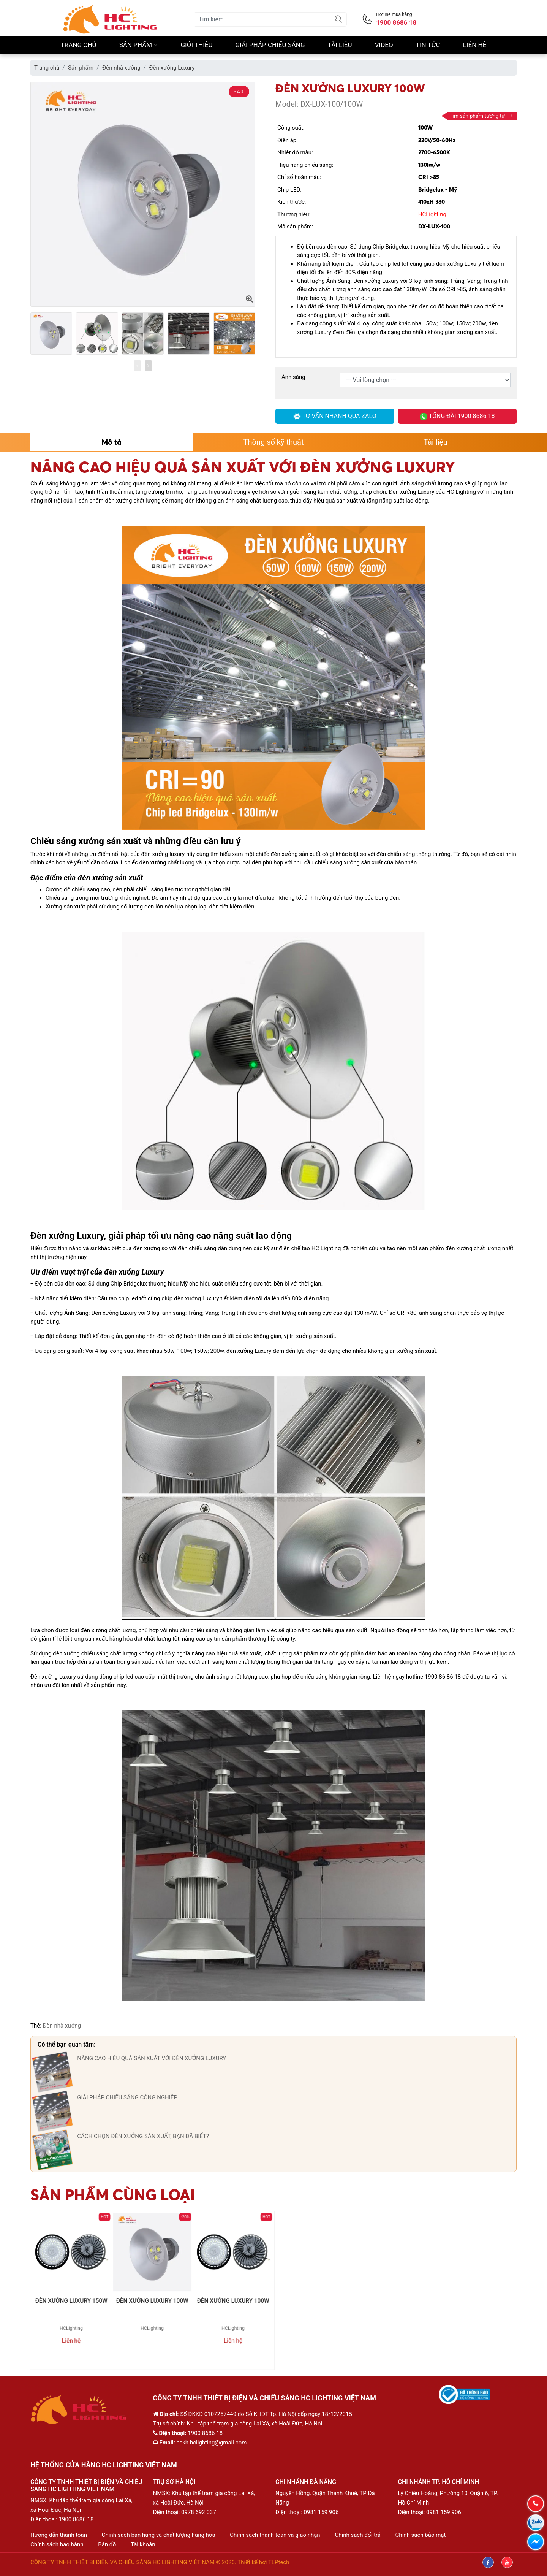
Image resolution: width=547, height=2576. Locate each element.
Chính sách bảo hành (57, 2544)
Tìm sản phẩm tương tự (481, 116)
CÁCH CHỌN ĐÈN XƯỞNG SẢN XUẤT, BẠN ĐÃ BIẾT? (143, 2136)
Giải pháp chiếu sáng (270, 45)
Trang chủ (78, 45)
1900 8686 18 (76, 2519)
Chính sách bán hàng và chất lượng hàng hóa (158, 2535)
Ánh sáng (293, 377)
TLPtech (278, 2562)
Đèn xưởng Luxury (172, 67)
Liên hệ (475, 45)
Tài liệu (340, 45)
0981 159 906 (321, 2512)
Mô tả (111, 442)
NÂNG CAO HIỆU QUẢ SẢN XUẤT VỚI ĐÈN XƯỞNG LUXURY (151, 2058)
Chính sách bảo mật (420, 2535)
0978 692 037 (198, 2512)
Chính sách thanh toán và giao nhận (275, 2535)
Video (384, 45)
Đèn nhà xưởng (121, 67)
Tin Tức (428, 45)
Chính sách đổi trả (357, 2535)
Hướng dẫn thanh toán (58, 2535)
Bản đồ (107, 2544)
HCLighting (432, 214)
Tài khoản (143, 2544)
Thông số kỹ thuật (273, 442)
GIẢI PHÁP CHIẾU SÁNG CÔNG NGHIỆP (127, 2097)
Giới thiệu (197, 45)
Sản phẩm (138, 45)
